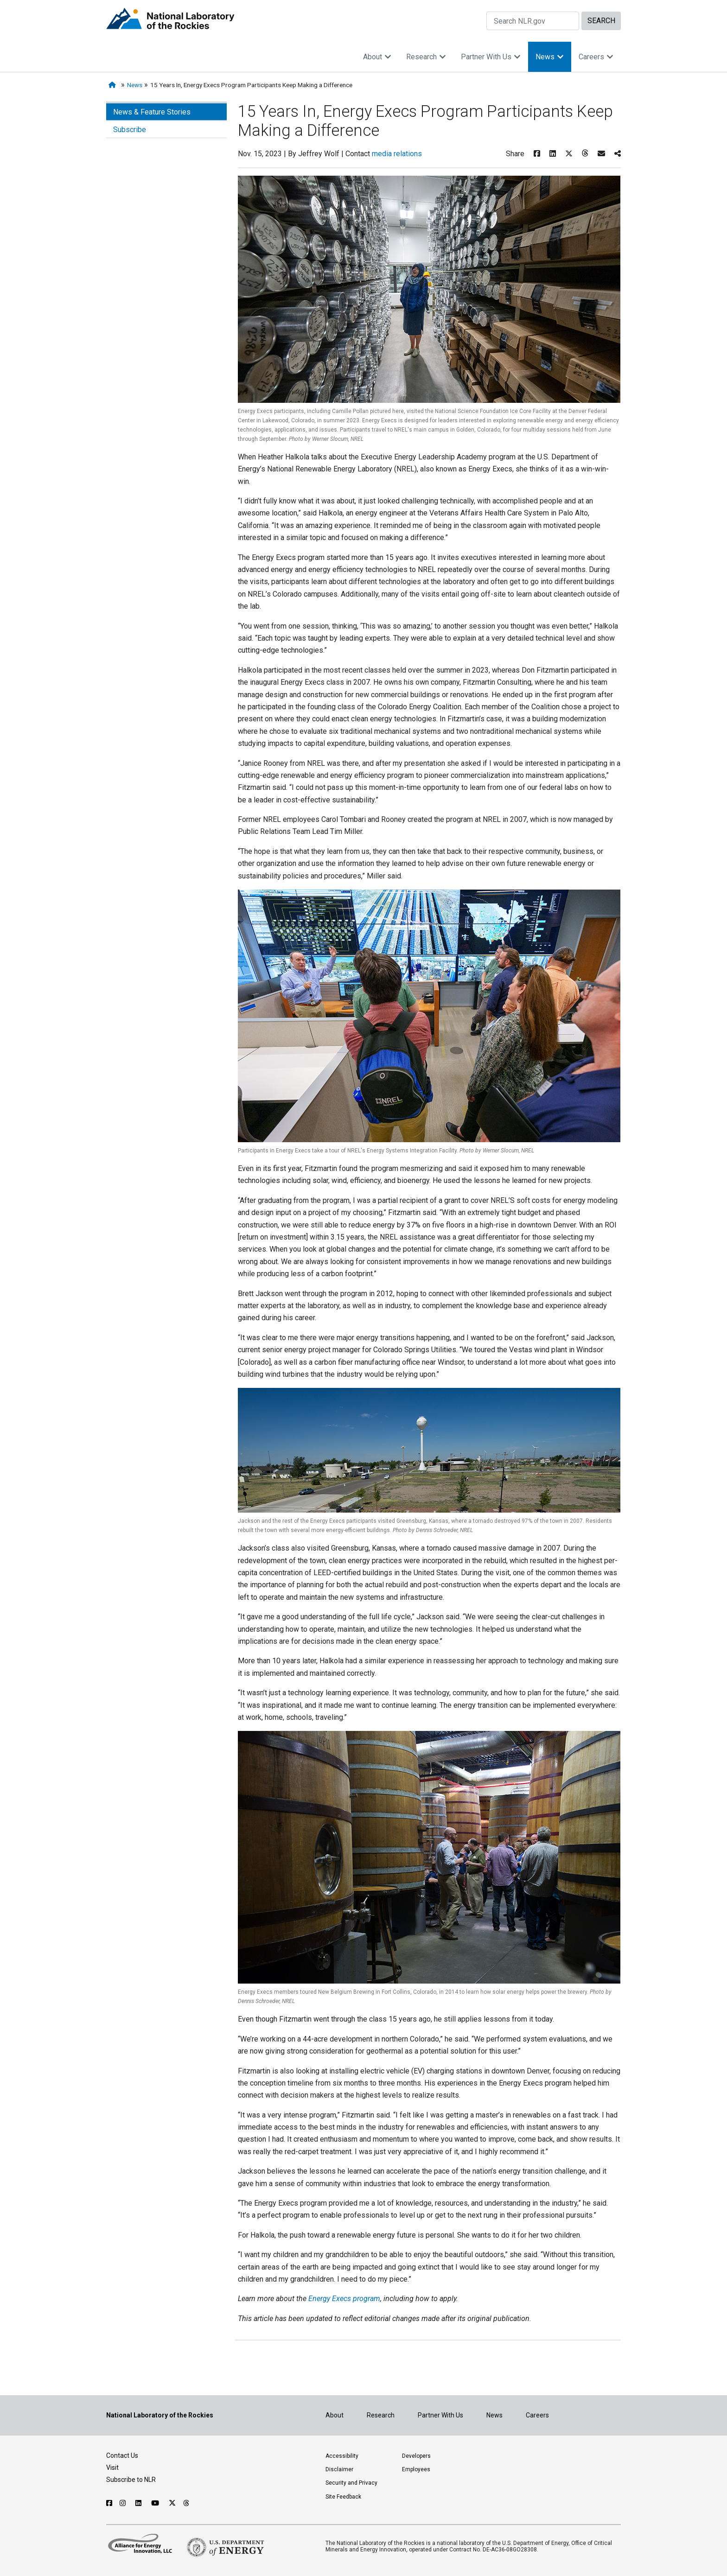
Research (426, 56)
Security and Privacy (351, 2483)
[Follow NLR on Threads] (186, 2503)
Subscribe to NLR (131, 2479)
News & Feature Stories (152, 112)
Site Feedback (343, 2496)
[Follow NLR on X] (172, 2503)
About (377, 56)
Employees (416, 2469)
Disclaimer (339, 2469)
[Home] (113, 85)
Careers (596, 56)
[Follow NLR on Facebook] (109, 2503)
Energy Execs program (344, 2298)
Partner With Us (491, 56)
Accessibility (341, 2456)
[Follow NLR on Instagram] (124, 2503)
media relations (397, 153)
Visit (112, 2467)
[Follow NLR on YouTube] (156, 2503)
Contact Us (122, 2455)
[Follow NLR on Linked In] (139, 2503)
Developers (416, 2456)
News (550, 56)
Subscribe (129, 129)
